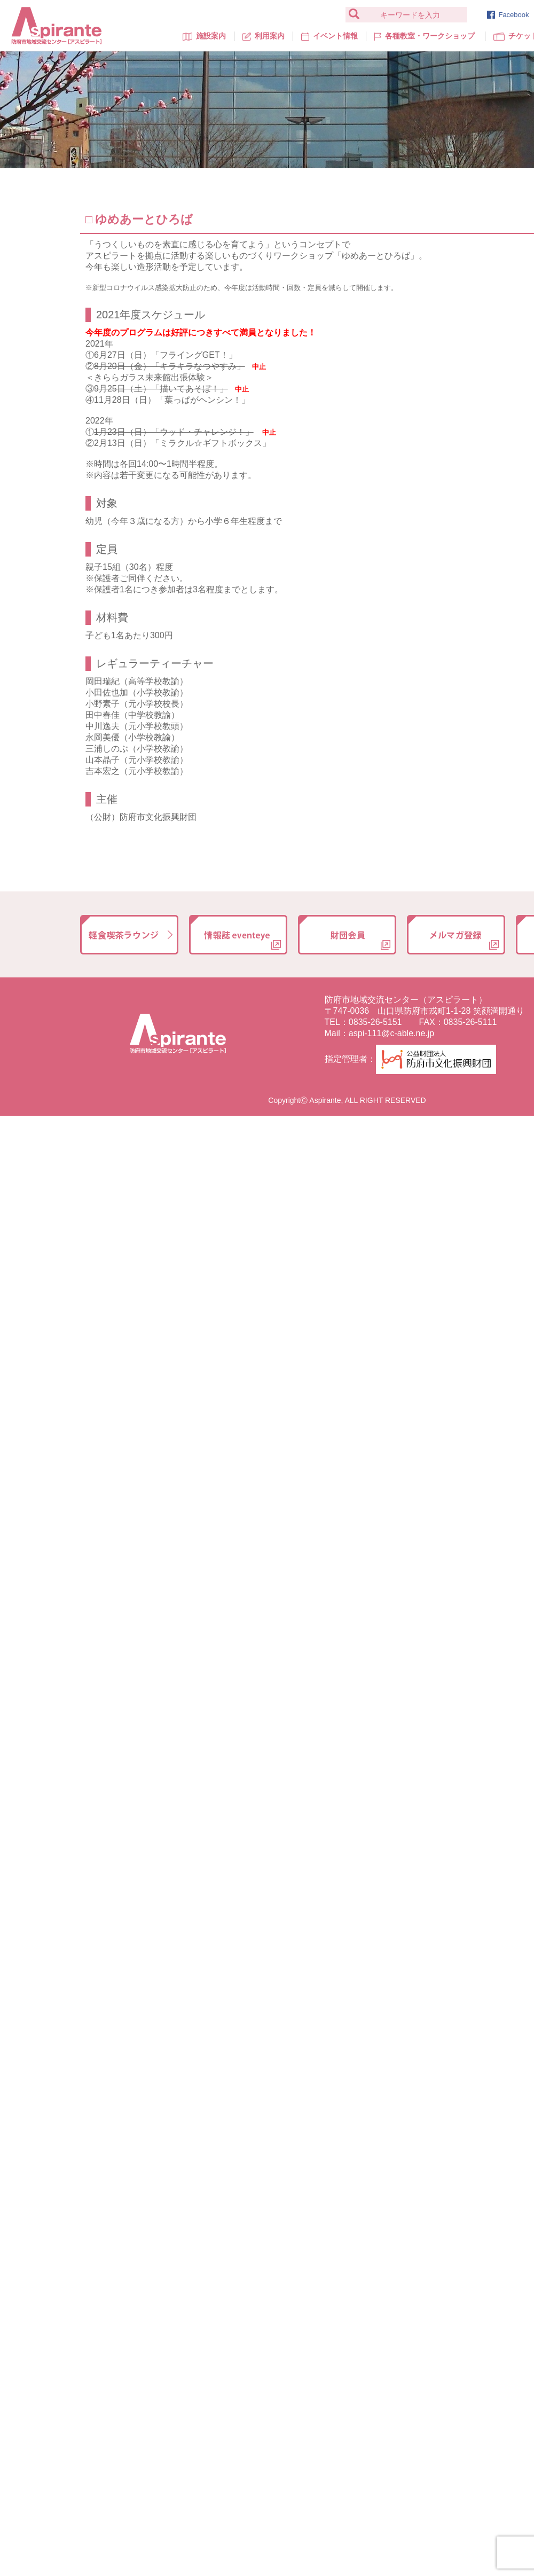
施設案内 (204, 36)
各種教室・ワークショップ (424, 36)
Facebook (508, 15)
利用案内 (263, 36)
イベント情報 (329, 36)
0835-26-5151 (375, 1022)
